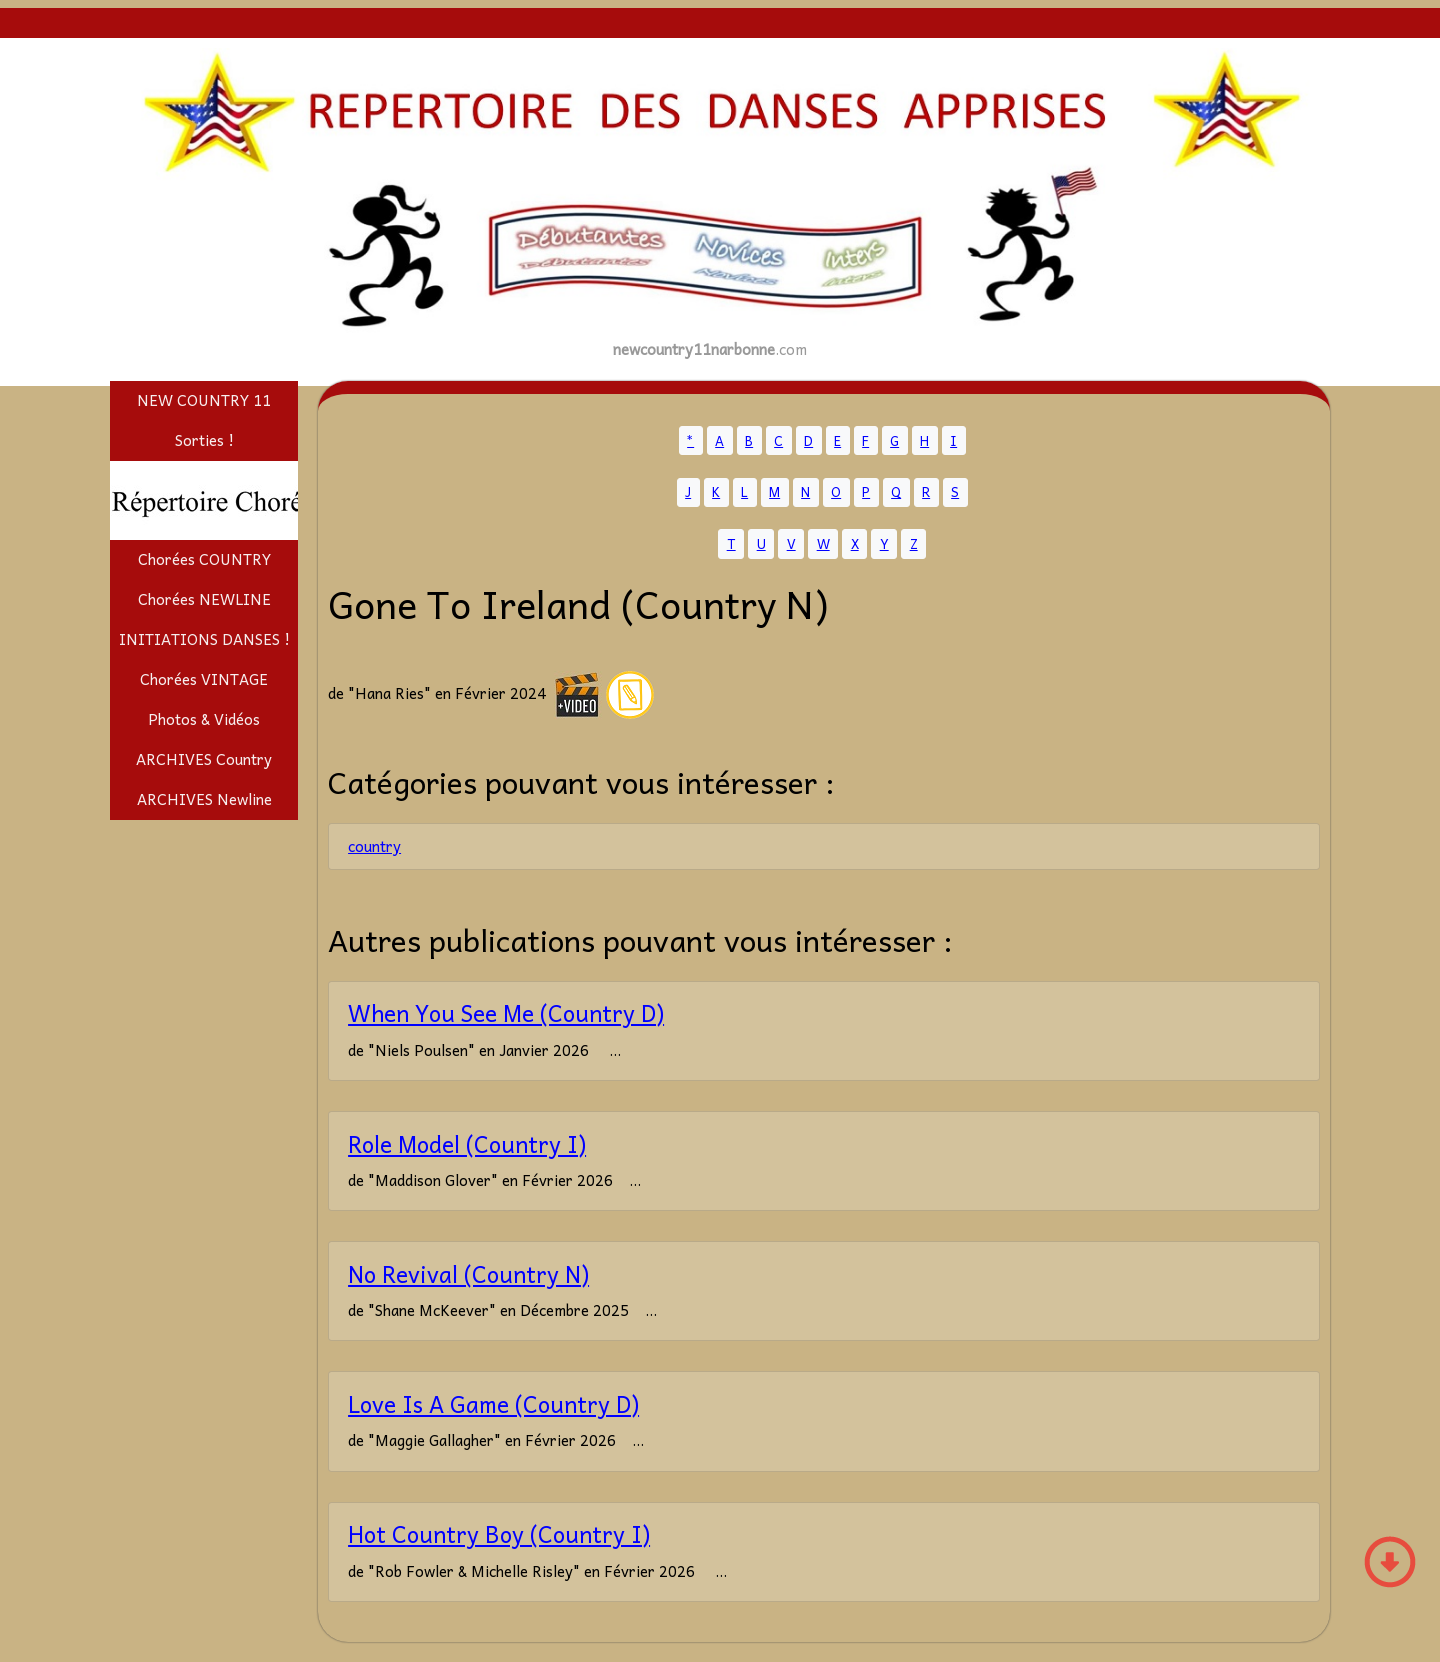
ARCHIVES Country (204, 759)
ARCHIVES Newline (204, 799)
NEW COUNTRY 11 (204, 400)
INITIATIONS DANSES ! (204, 639)
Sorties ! (204, 440)
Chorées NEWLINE (204, 599)
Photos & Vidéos (204, 719)
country (374, 846)
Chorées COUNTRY (204, 559)
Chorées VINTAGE (204, 679)
